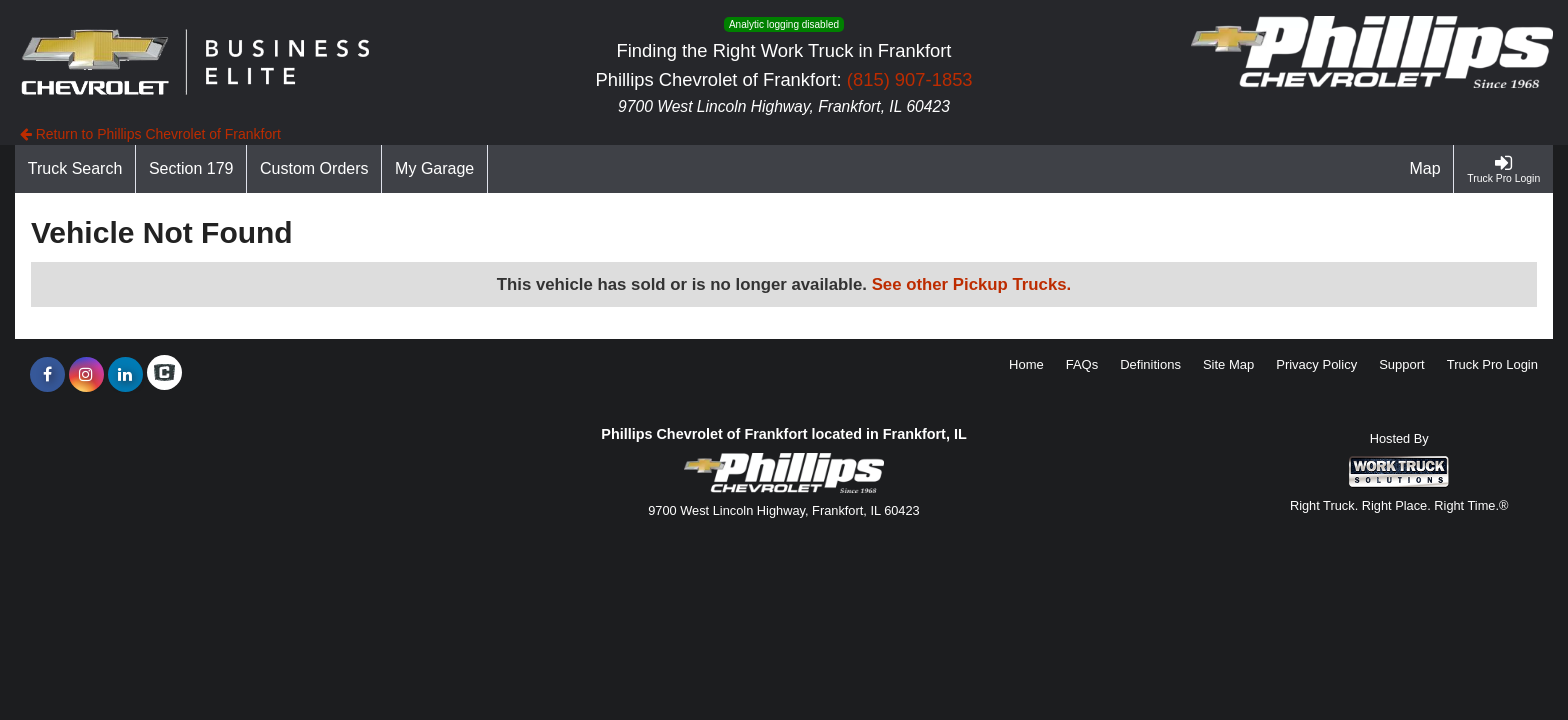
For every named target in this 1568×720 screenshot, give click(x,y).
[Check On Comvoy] (164, 375)
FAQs (1082, 364)
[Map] (1426, 169)
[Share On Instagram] (86, 375)
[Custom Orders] (314, 169)
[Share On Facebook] (47, 375)
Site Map (1228, 364)
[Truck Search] (75, 169)
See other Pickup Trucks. (972, 284)
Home (1026, 364)
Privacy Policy (1316, 364)
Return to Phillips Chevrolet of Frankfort (150, 134)
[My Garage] (435, 169)
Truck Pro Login (1492, 364)
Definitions (1150, 364)
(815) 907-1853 (910, 79)
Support (1402, 364)
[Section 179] (191, 169)
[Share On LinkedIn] (125, 375)
